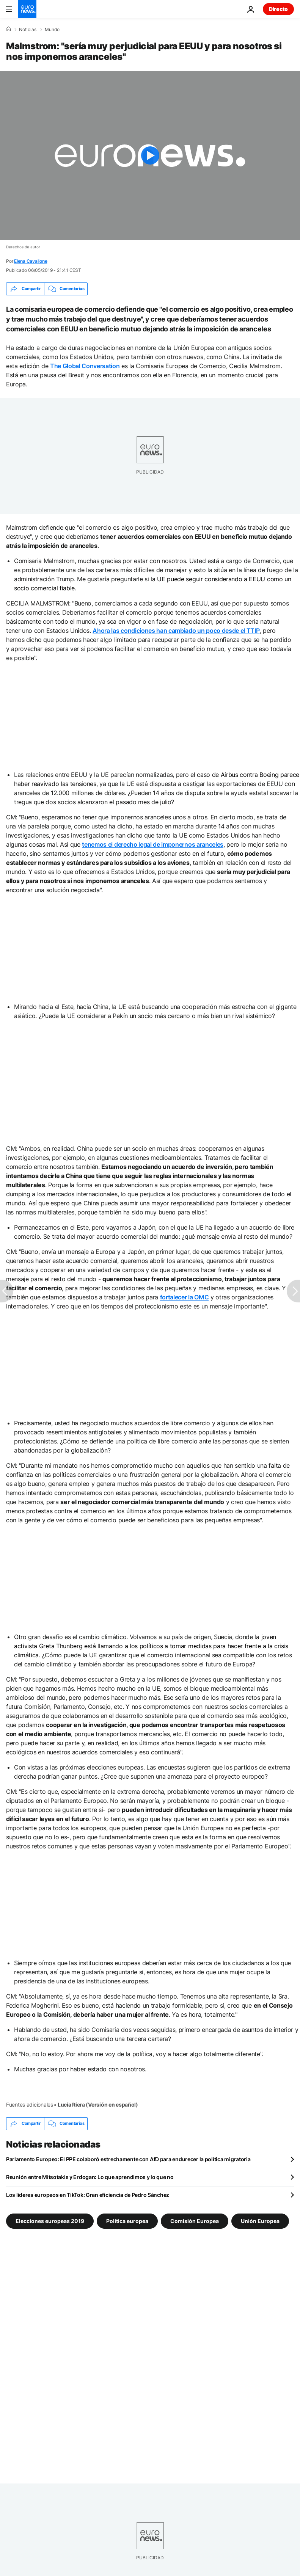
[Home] (8, 29)
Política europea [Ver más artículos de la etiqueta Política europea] (127, 2221)
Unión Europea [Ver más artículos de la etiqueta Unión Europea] (260, 2221)
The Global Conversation (85, 366)
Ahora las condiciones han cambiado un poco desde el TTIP (176, 630)
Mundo (52, 29)
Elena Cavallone (30, 261)
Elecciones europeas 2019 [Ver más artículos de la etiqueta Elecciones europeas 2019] (50, 2221)
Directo (278, 9)
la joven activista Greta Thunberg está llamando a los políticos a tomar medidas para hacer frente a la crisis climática (151, 1646)
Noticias (27, 29)
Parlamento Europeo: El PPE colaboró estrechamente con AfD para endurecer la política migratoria (128, 2159)
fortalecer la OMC (184, 1297)
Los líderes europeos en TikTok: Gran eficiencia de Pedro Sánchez (87, 2195)
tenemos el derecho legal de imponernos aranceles (152, 844)
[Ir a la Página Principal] (27, 9)
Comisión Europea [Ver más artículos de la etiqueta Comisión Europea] (194, 2221)
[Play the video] (150, 155)
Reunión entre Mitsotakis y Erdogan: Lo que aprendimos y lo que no (90, 2177)
